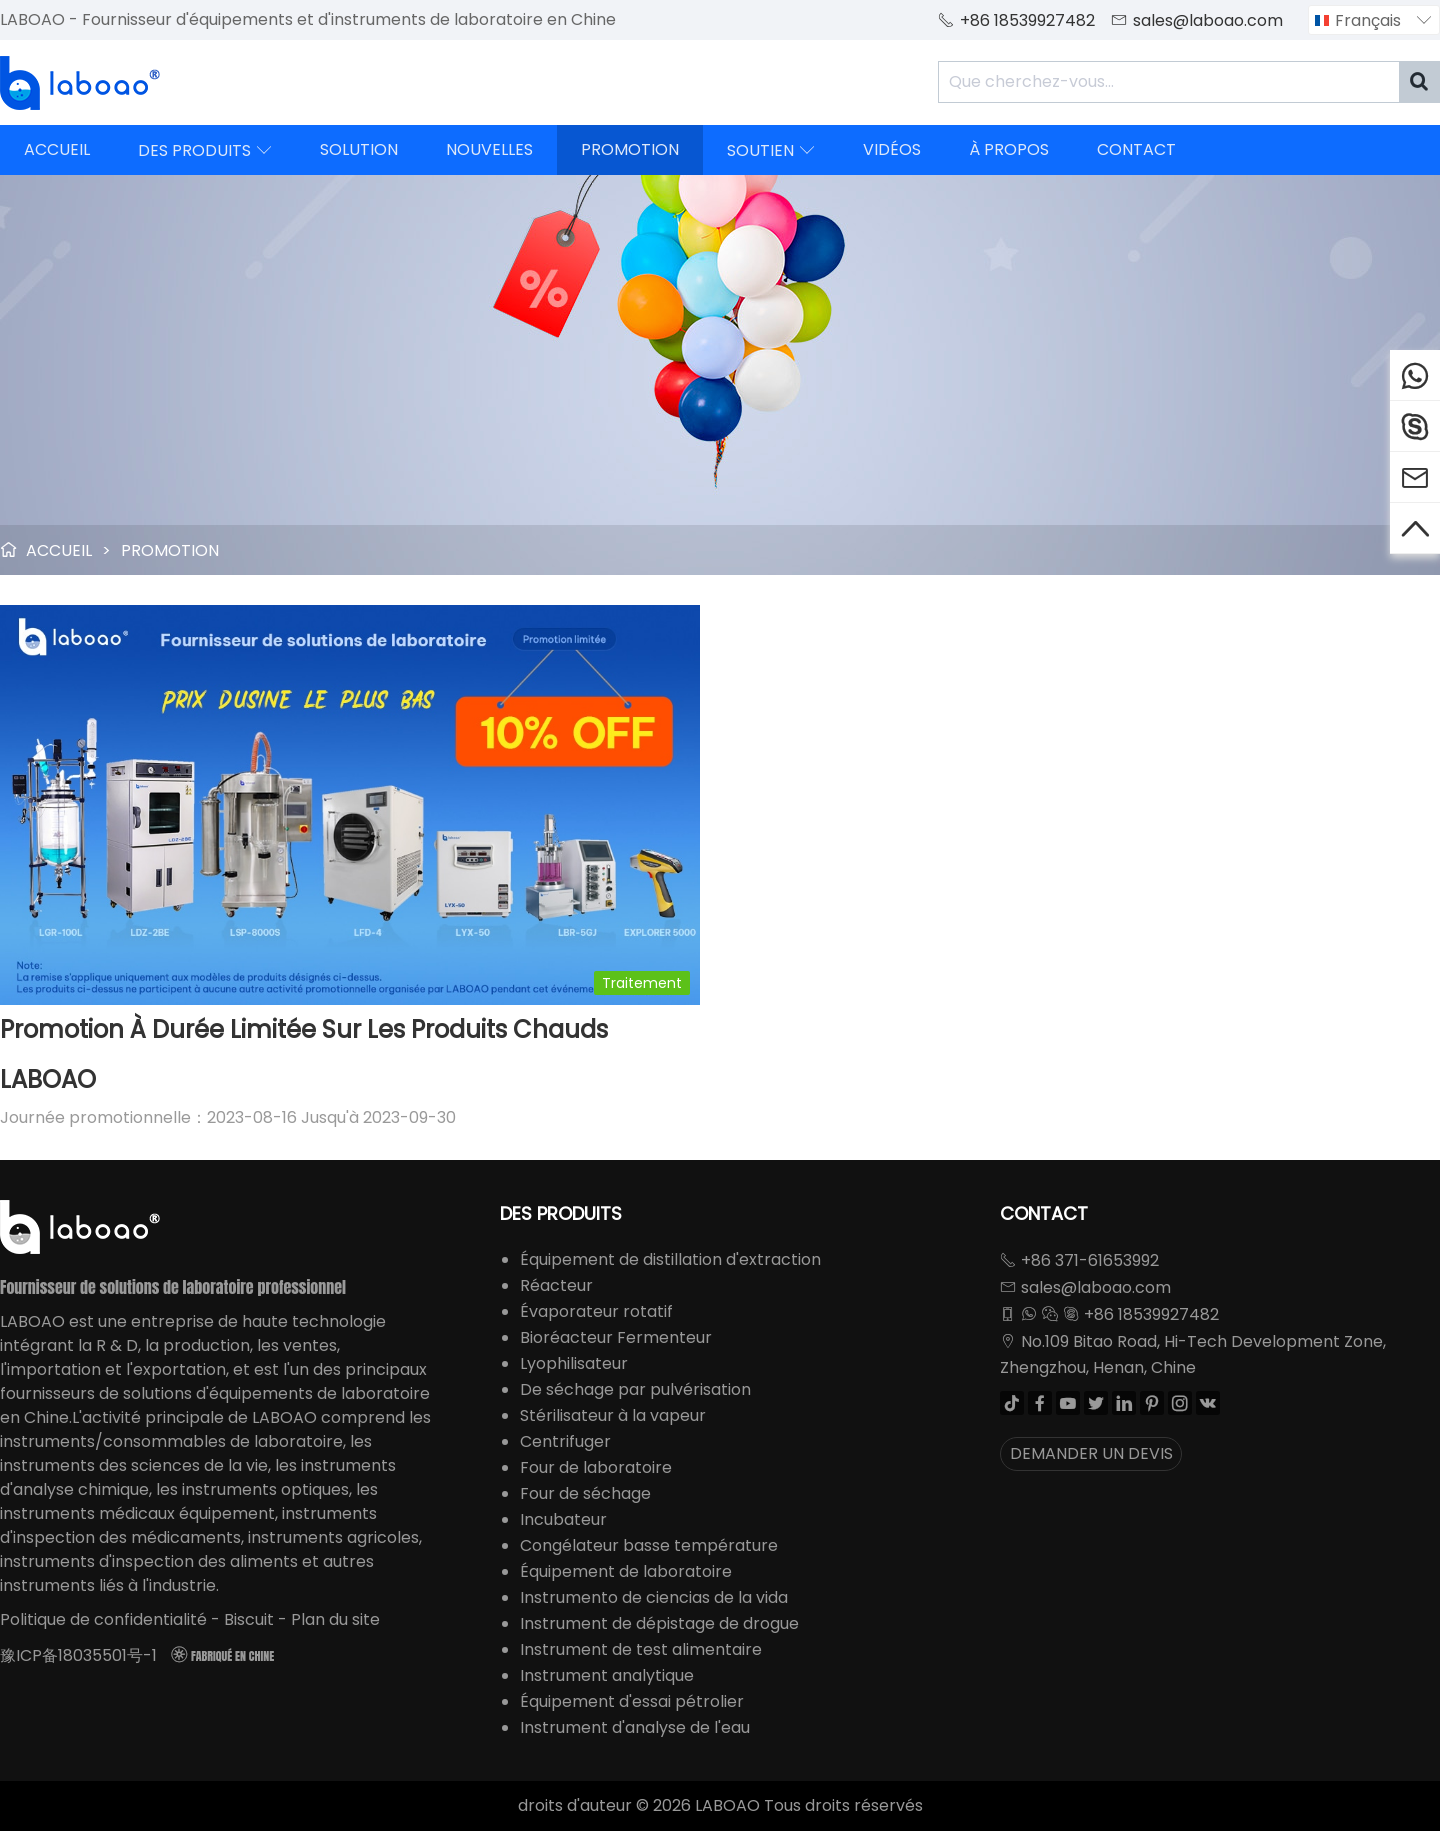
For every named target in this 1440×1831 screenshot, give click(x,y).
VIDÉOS (892, 149)
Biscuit (249, 1619)
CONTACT (1136, 149)
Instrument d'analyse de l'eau (635, 1727)
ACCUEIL (57, 149)
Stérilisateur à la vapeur (613, 1415)
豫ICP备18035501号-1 (78, 1655)
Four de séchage (585, 1493)
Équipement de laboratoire (626, 1571)
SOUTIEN (771, 150)
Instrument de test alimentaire (641, 1649)
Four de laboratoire (596, 1467)
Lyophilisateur (574, 1363)
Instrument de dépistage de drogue (659, 1623)
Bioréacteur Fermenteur (616, 1337)
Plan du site (335, 1619)
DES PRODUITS (205, 150)
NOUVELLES (489, 149)
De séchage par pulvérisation (635, 1389)
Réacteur (556, 1285)
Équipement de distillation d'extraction (670, 1259)
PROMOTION (630, 149)
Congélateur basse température (649, 1545)
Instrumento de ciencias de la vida (654, 1597)
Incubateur (563, 1519)
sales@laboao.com (1208, 20)
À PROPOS (1009, 149)
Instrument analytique (607, 1675)
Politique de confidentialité (103, 1619)
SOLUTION (359, 149)
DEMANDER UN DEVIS (1091, 1453)
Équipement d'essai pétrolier (632, 1701)
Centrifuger (565, 1441)
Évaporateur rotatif (596, 1311)
